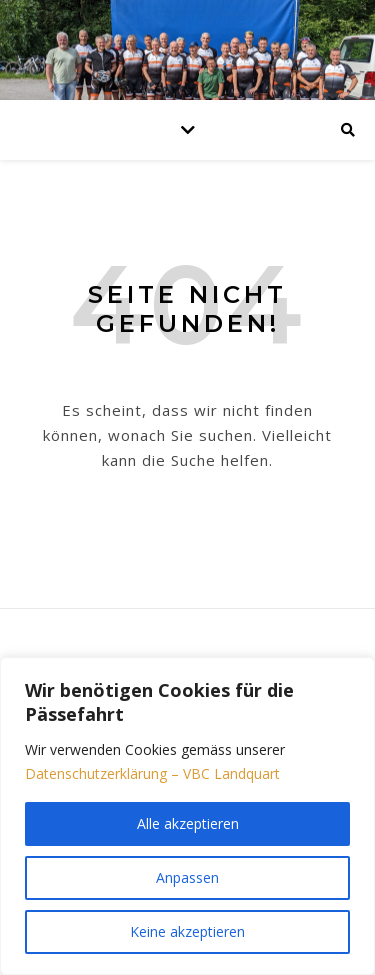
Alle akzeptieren (188, 823)
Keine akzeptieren (187, 931)
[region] (187, 816)
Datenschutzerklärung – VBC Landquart (152, 773)
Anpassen (187, 877)
